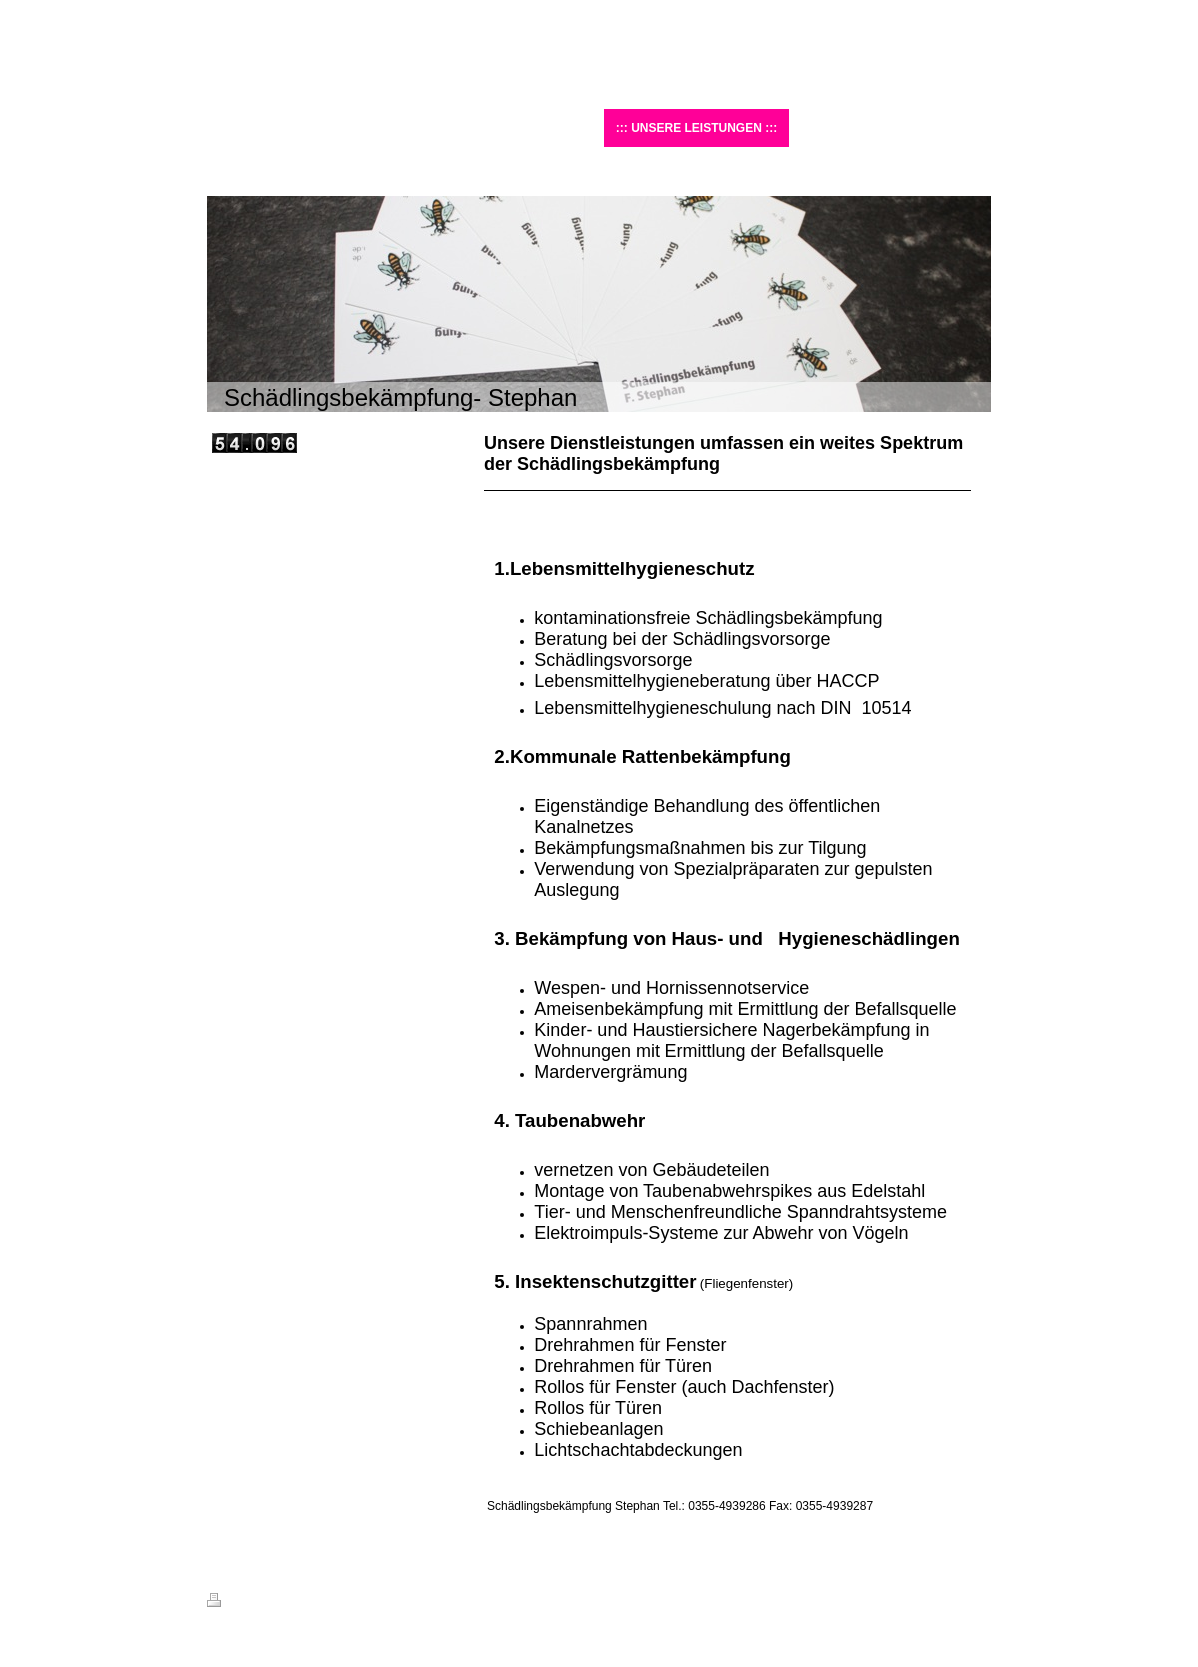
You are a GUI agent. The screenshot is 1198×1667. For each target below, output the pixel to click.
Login (977, 1600)
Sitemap (321, 1603)
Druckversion (251, 1603)
